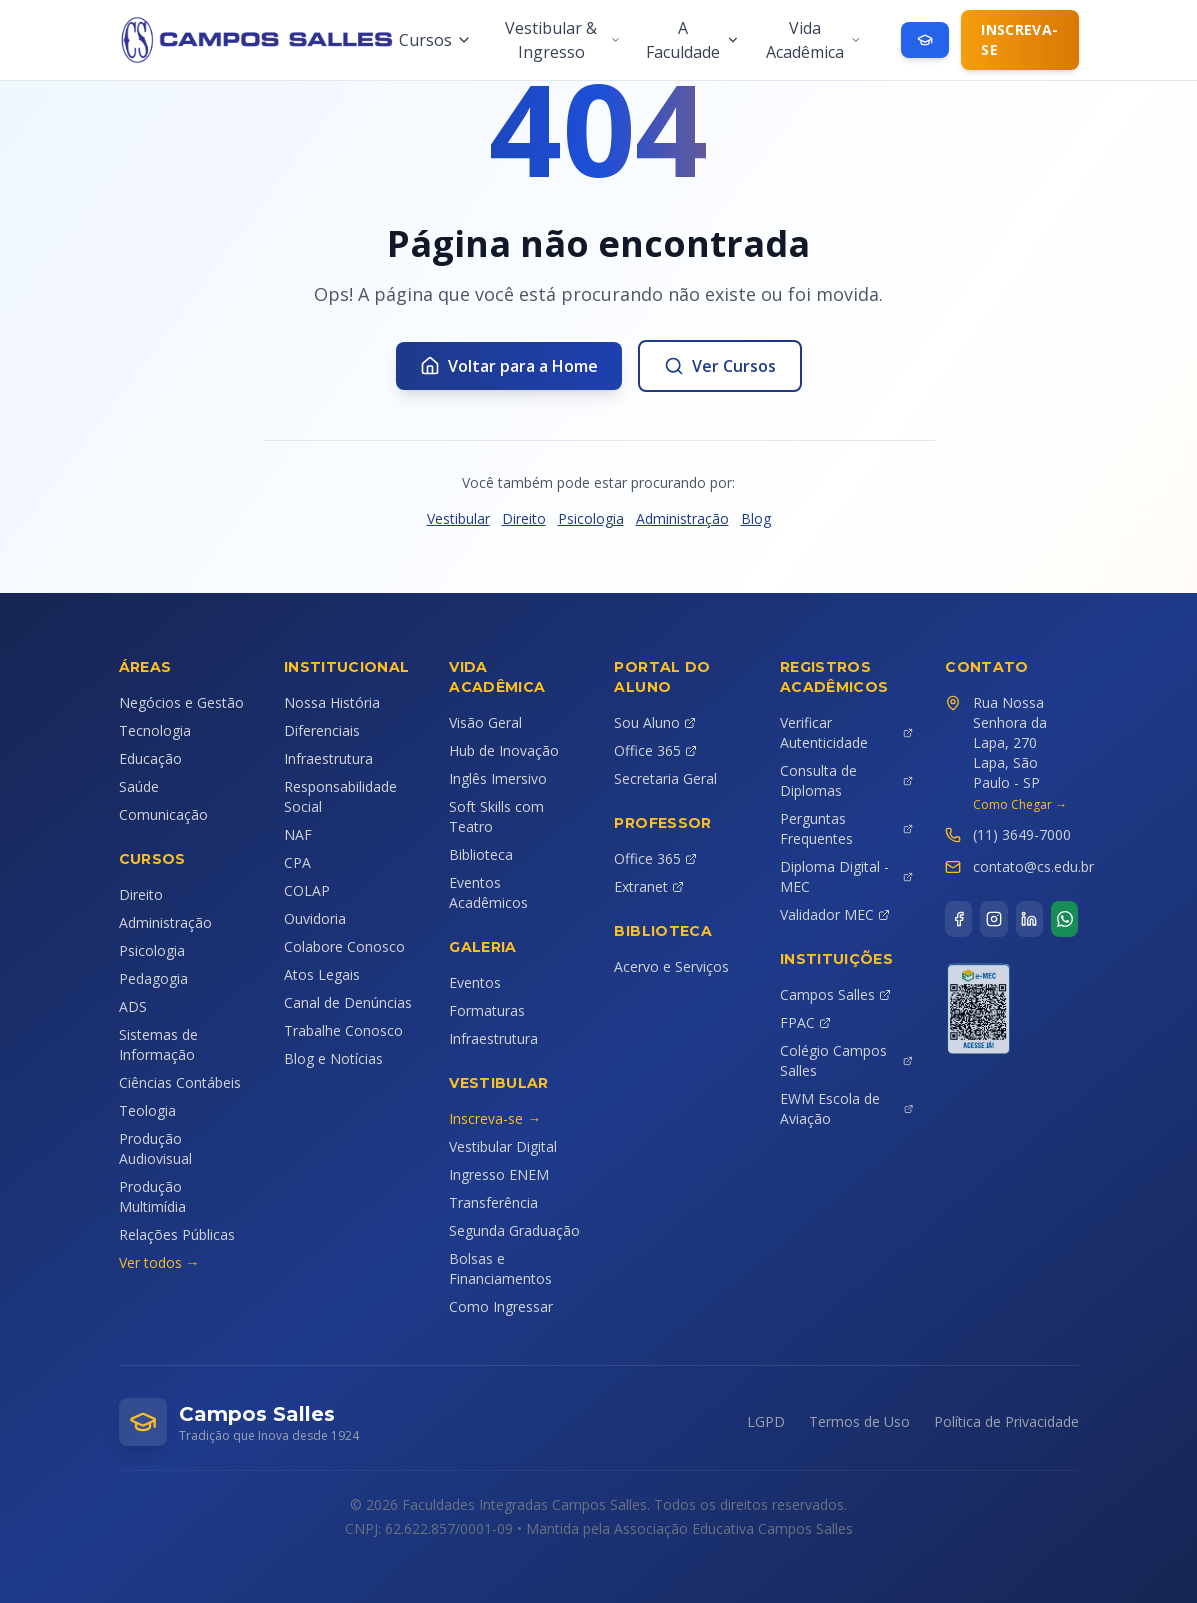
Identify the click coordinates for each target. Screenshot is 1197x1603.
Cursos (435, 40)
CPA (297, 862)
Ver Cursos (720, 366)
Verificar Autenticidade (846, 732)
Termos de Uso (859, 1421)
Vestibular (458, 518)
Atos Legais (322, 974)
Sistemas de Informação (158, 1044)
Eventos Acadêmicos (488, 892)
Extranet (649, 886)
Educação (150, 758)
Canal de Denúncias (348, 1002)
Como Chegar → (1020, 805)
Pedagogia (153, 978)
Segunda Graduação (514, 1230)
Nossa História (332, 702)
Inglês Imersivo (498, 778)
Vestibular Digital (503, 1146)
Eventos (475, 982)
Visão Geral (485, 722)
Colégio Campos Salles (846, 1060)
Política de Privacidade (1006, 1421)
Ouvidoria (315, 918)
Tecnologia (155, 730)
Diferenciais (322, 730)
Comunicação (163, 814)
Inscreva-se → (495, 1118)
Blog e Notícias (333, 1058)
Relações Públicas (177, 1234)
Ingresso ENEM (499, 1174)
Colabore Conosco (344, 946)
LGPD (766, 1421)
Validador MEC (835, 914)
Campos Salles (835, 994)
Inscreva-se (1019, 39)
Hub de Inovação (504, 750)
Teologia (147, 1110)
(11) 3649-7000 (1022, 834)
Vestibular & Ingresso (563, 40)
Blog (756, 518)
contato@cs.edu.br (1033, 866)
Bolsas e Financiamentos (500, 1268)
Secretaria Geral (665, 778)
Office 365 (655, 750)
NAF (298, 834)
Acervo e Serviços (671, 966)
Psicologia (591, 518)
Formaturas (487, 1010)
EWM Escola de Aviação (846, 1108)
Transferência (493, 1202)
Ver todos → (159, 1262)
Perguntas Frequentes (846, 828)
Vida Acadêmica (814, 40)
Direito (524, 518)
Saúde (139, 786)
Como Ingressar (501, 1306)
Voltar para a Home (509, 366)
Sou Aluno (655, 722)
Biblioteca (481, 854)
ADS (133, 1006)
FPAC (805, 1022)
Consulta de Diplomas (846, 780)
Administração (682, 518)
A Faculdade (692, 40)
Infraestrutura (328, 758)
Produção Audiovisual (155, 1148)
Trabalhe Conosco (343, 1030)
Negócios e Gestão (181, 702)
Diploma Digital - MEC (846, 876)
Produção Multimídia (152, 1196)
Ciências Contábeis (180, 1082)
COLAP (307, 890)
